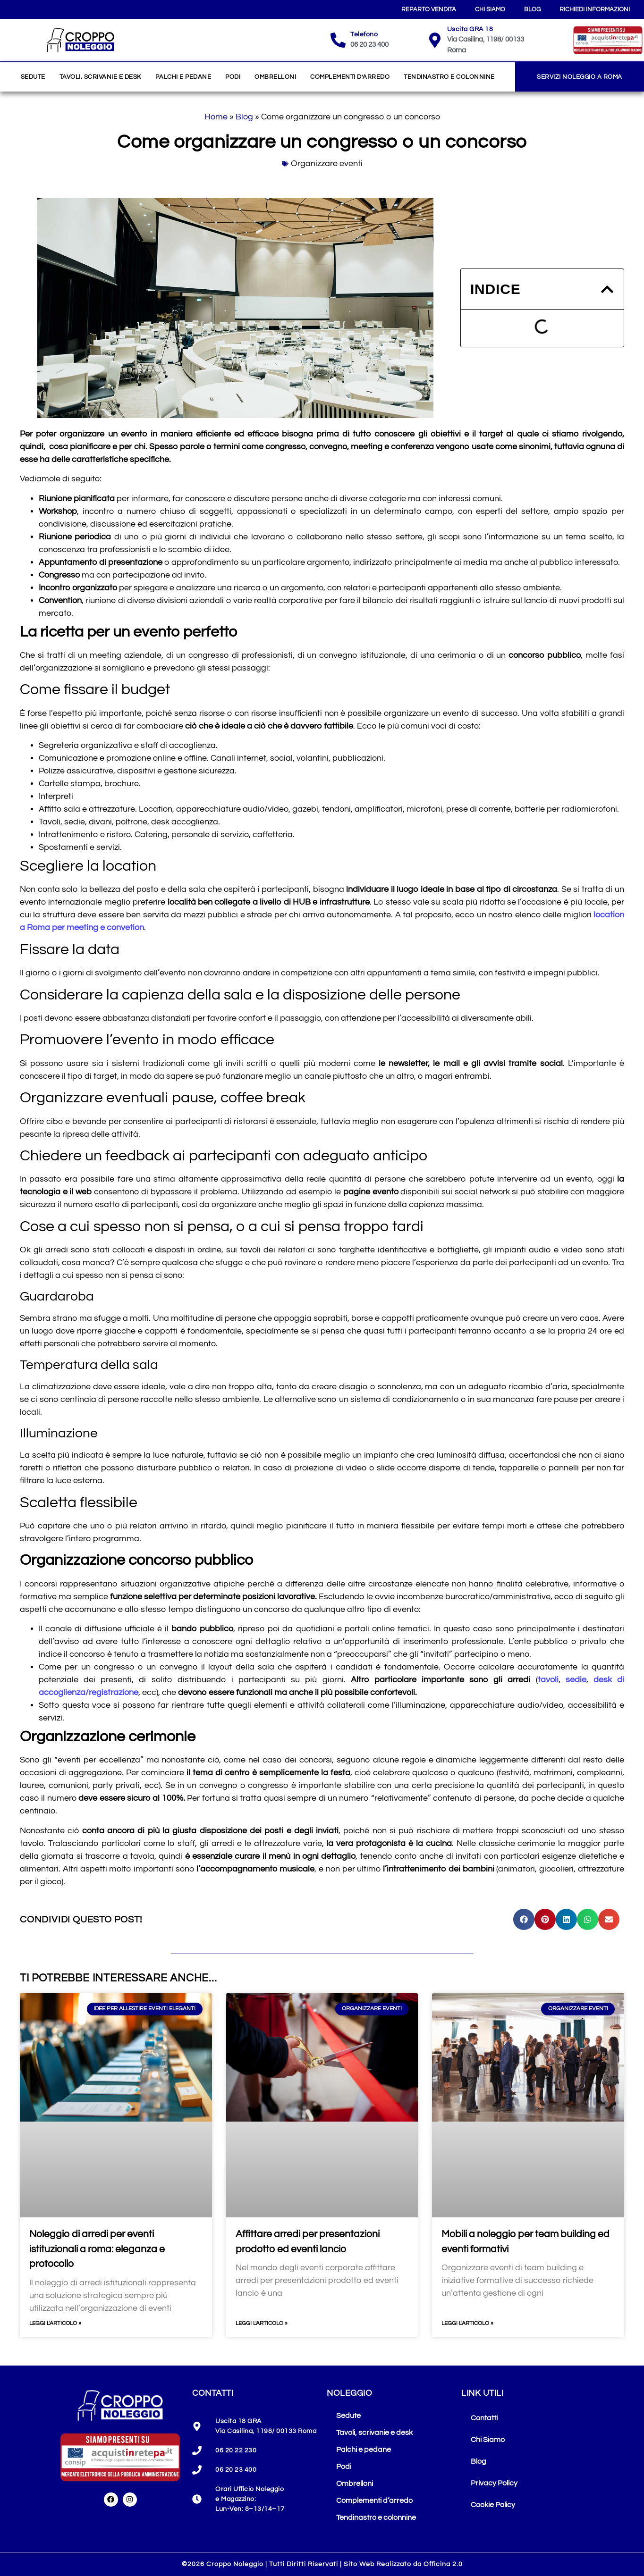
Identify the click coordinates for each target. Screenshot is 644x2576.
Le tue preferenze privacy (509, 2531)
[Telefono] (338, 40)
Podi (232, 77)
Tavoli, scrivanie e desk (100, 77)
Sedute (33, 77)
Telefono (364, 34)
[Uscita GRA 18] (434, 40)
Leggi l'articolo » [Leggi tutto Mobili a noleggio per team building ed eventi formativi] (467, 2323)
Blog (532, 9)
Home (216, 116)
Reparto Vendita (428, 9)
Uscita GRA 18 (470, 29)
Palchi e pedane (183, 77)
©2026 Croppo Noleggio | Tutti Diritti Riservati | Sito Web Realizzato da (322, 2564)
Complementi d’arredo (350, 77)
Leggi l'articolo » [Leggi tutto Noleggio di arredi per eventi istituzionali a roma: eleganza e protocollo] (55, 2323)
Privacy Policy (494, 2483)
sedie (576, 1679)
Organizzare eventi (327, 163)
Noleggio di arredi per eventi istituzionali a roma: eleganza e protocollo (97, 2249)
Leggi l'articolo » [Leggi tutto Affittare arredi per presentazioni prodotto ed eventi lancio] (262, 2323)
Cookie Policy (493, 2505)
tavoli (548, 1679)
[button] (607, 289)
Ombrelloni (275, 77)
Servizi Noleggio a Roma (579, 77)
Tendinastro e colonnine (449, 77)
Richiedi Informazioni (594, 9)
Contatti (484, 2418)
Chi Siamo (490, 9)
